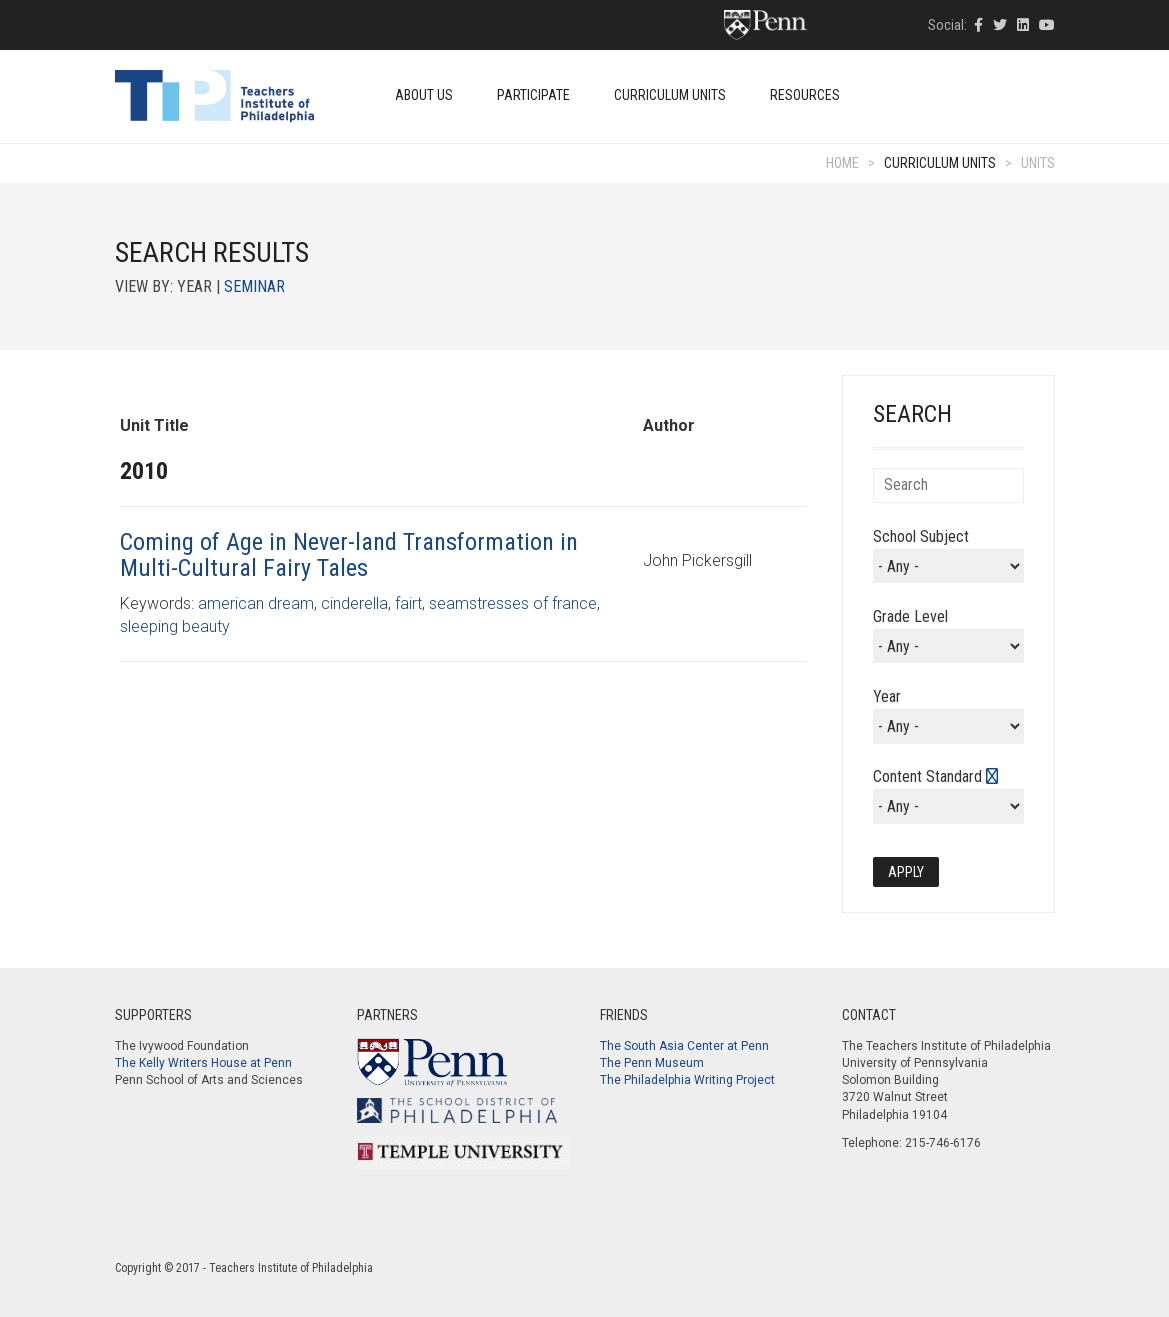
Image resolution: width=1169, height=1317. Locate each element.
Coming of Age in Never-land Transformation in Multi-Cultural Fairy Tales (349, 555)
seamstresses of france (513, 603)
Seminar (254, 286)
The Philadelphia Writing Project (687, 1080)
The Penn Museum (652, 1063)
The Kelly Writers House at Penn (203, 1063)
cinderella (354, 603)
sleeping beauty (175, 626)
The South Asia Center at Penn (684, 1046)
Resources (805, 95)
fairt (408, 603)
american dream (256, 603)
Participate (533, 95)
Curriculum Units (670, 95)
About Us (424, 95)
